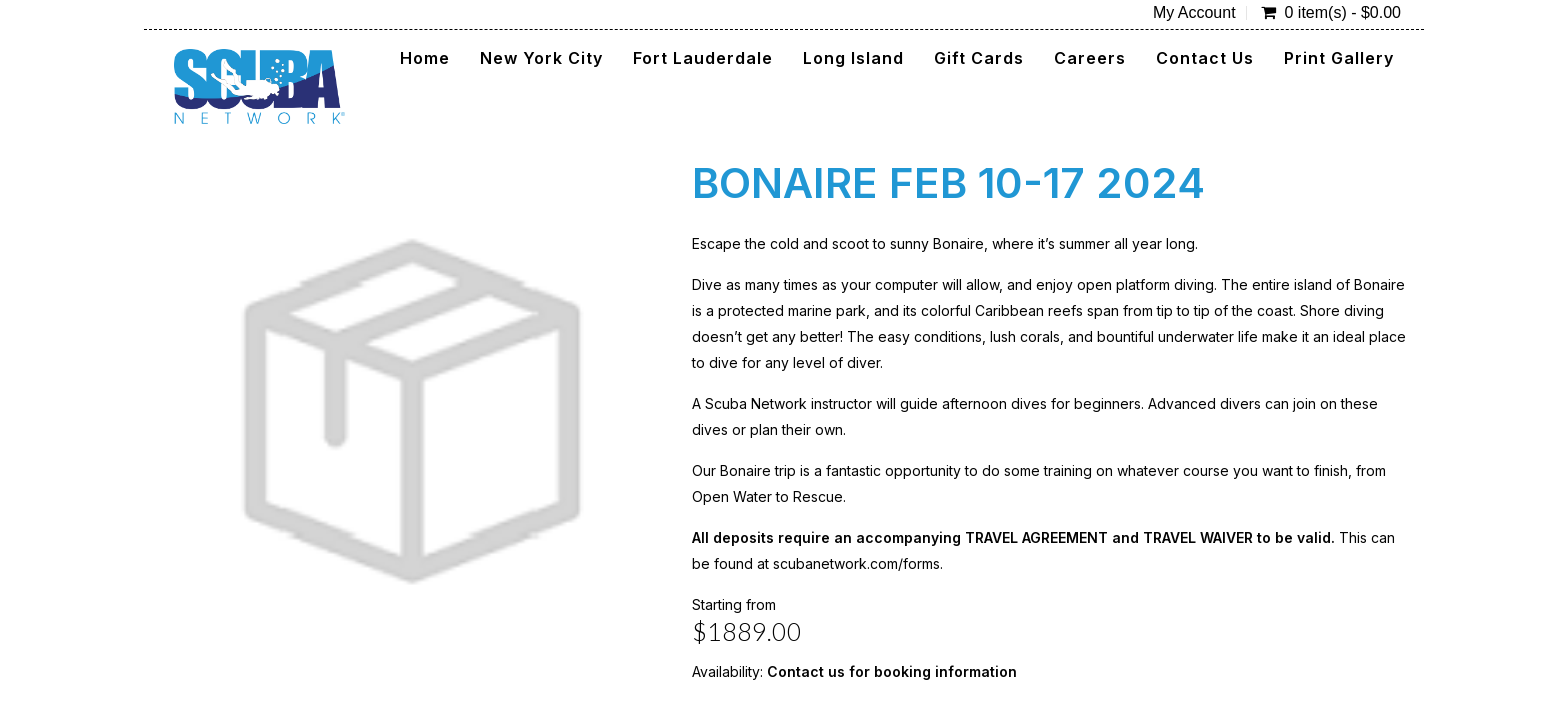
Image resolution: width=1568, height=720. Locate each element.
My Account (1194, 13)
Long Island (853, 58)
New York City (541, 58)
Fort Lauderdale (703, 58)
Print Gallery (1339, 58)
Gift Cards (979, 58)
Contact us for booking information (892, 671)
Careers (1090, 58)
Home (425, 58)
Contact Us (1205, 58)
